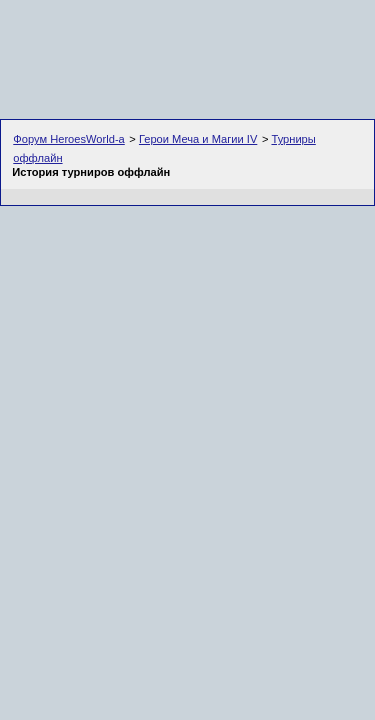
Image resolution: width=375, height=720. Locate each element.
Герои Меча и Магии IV (198, 139)
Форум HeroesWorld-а (69, 139)
